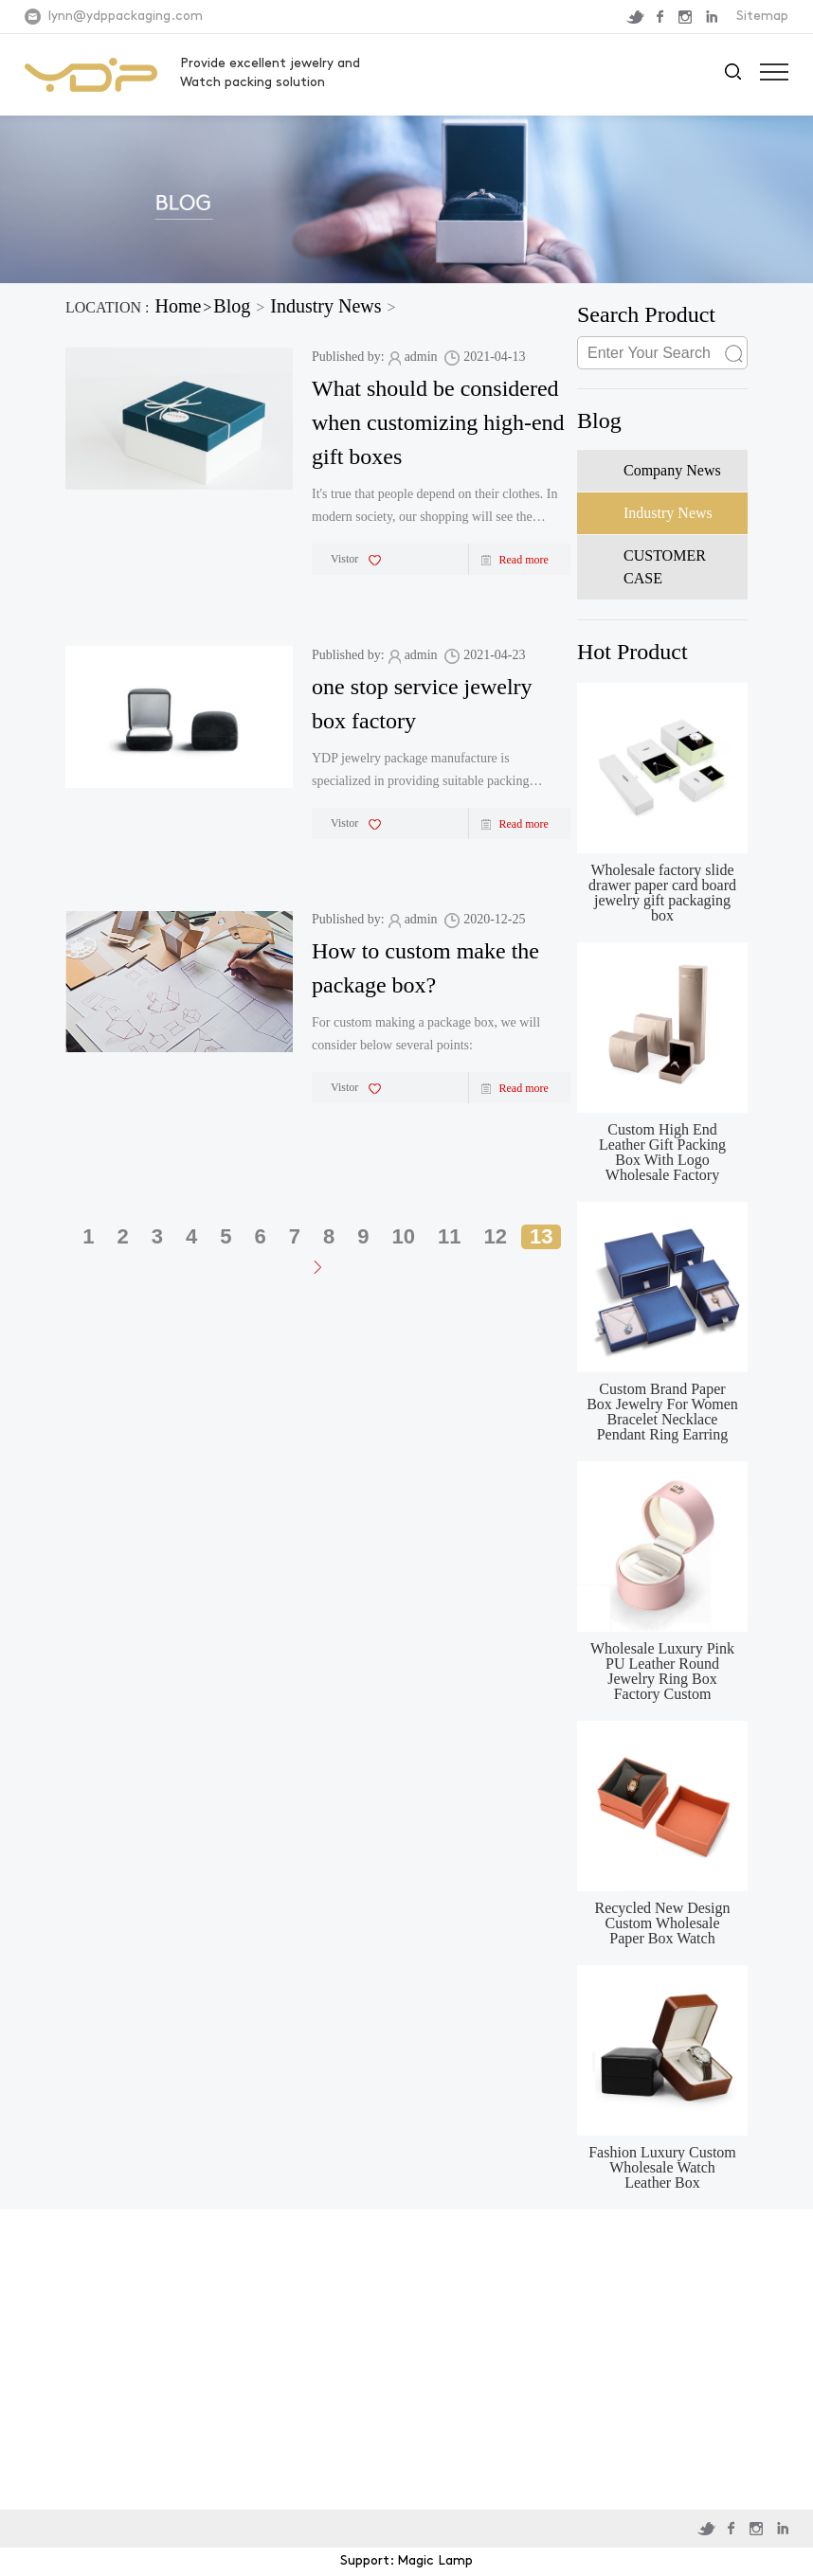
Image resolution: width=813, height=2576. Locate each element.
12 (495, 1236)
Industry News (325, 305)
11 (449, 1236)
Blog (231, 305)
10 (403, 1236)
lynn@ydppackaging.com (125, 16)
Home (177, 305)
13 (541, 1236)
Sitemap (762, 16)
